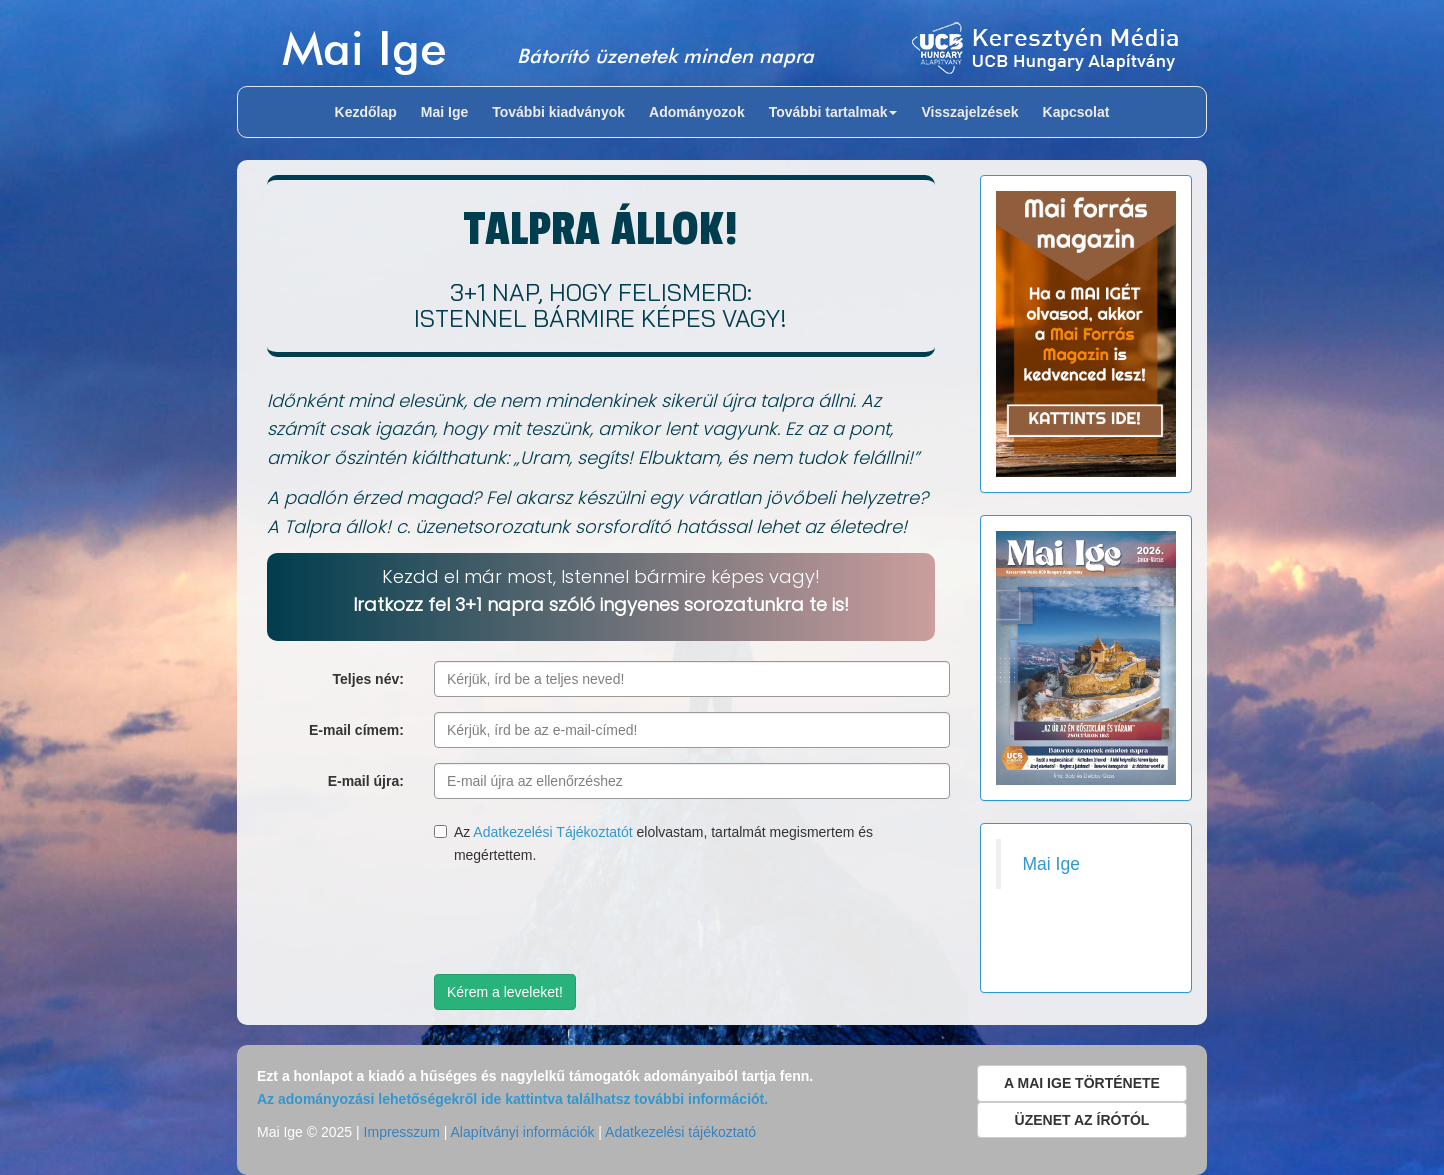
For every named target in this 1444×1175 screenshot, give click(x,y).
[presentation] (586, 920)
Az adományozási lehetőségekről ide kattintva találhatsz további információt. (512, 1099)
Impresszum (402, 1132)
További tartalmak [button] (833, 112)
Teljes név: (368, 679)
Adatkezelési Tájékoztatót (552, 832)
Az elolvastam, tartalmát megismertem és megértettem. (653, 843)
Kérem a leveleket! (505, 992)
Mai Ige (364, 47)
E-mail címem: (356, 730)
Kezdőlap (366, 112)
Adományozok (697, 112)
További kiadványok (558, 112)
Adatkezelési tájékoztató (680, 1132)
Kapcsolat (1076, 112)
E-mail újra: (366, 781)
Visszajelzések (969, 112)
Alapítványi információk (522, 1132)
